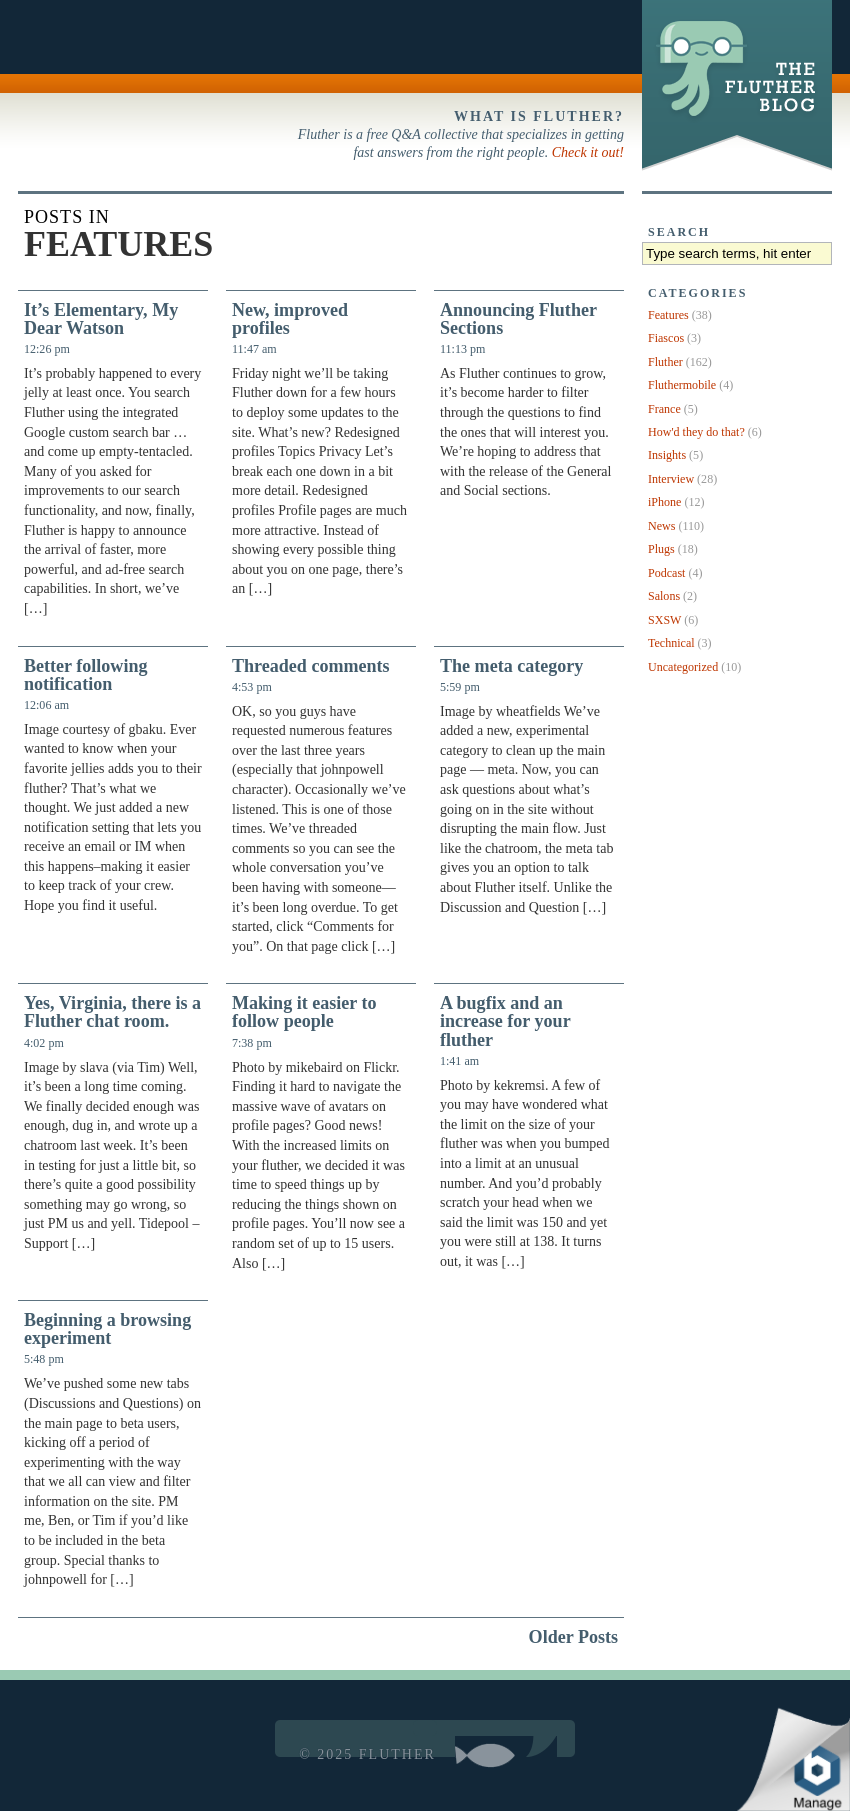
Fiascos (666, 338)
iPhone (664, 502)
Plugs (661, 549)
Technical (671, 643)
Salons (664, 596)
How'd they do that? (696, 432)
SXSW (664, 620)
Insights (667, 455)
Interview (671, 479)
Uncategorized (683, 667)
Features (668, 315)
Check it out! (588, 152)
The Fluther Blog (734, 170)
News (661, 526)
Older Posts (573, 1637)
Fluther (665, 362)
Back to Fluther (60, 46)
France (664, 409)
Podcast (666, 573)
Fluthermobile (682, 385)
